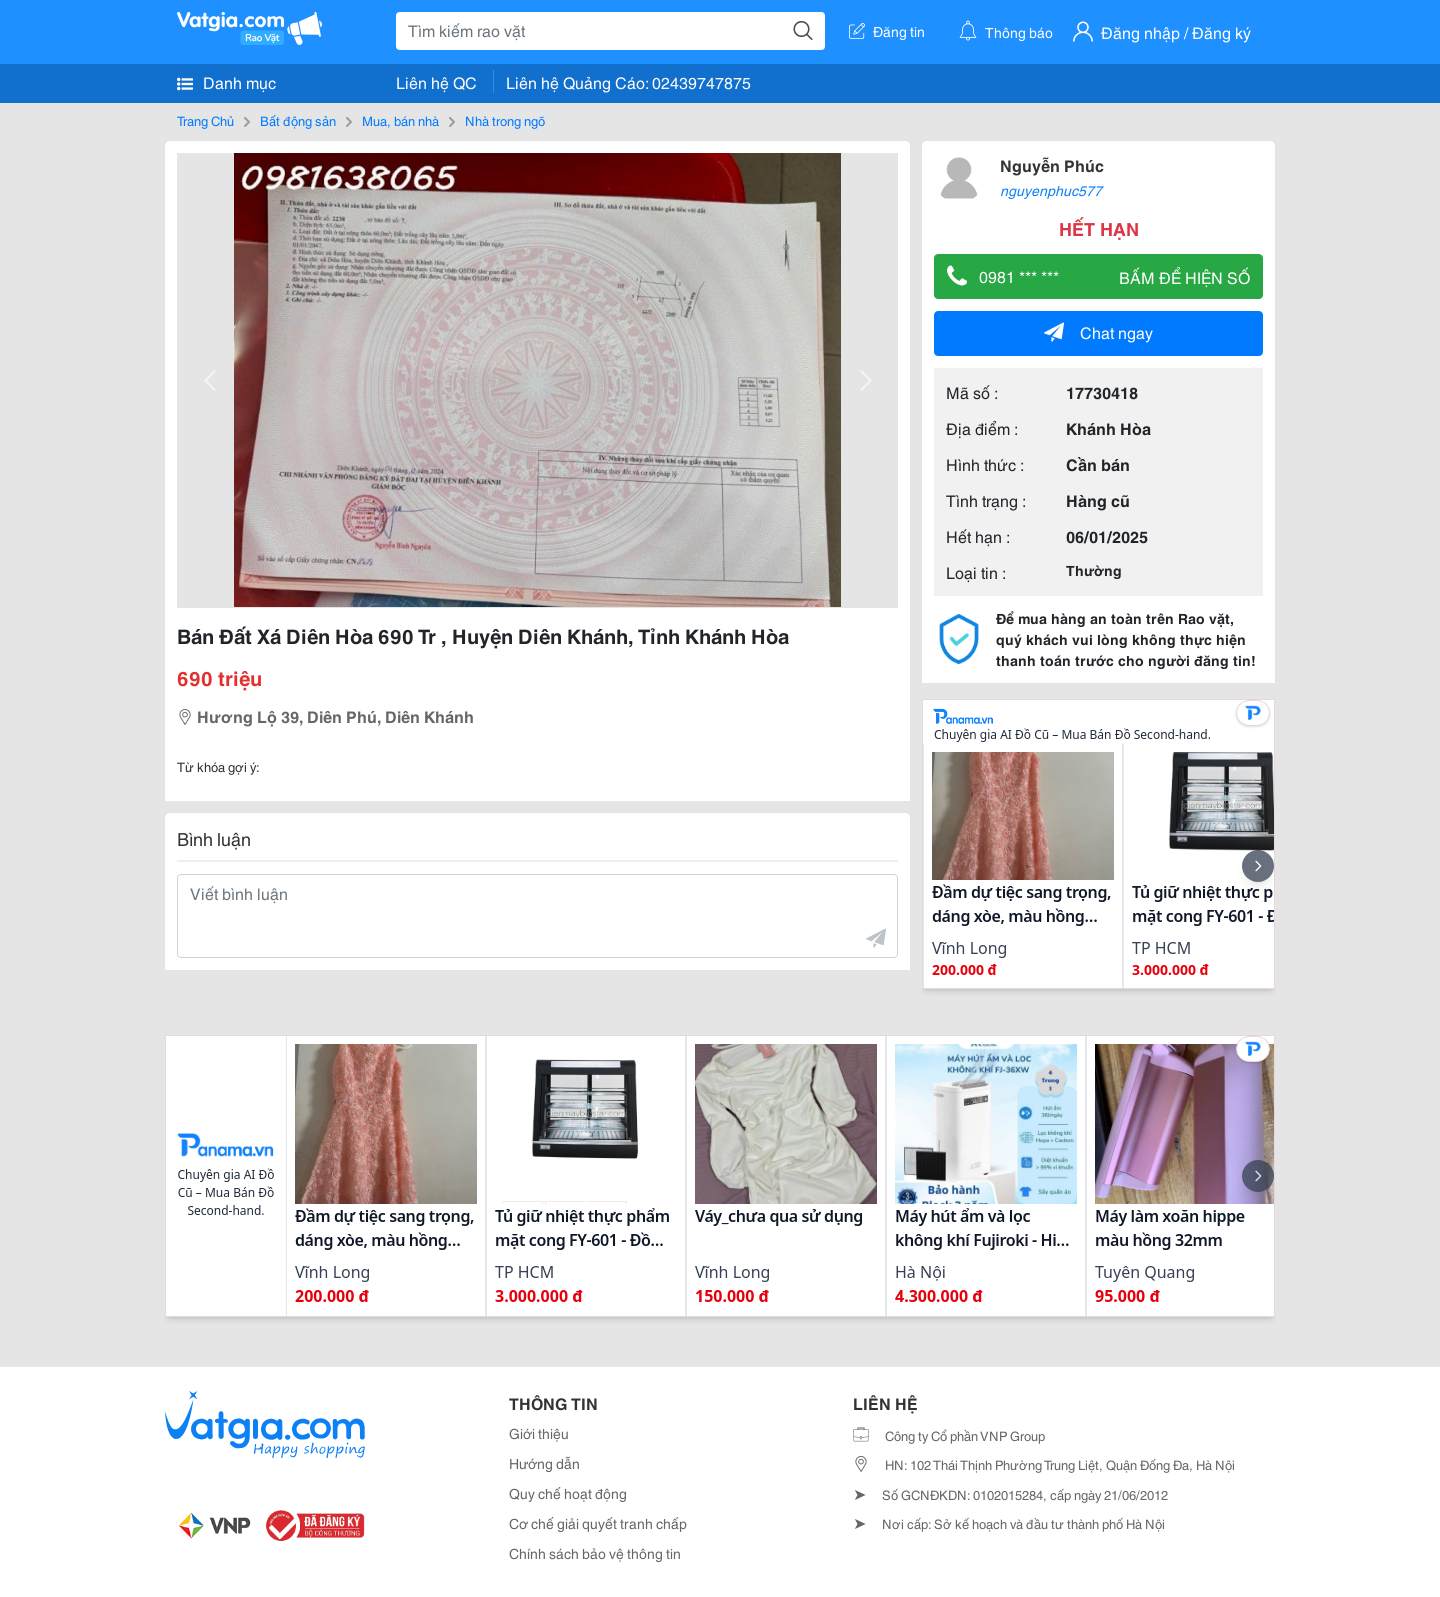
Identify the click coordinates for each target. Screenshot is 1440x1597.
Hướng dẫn (544, 1463)
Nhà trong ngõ (505, 120)
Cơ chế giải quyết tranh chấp (598, 1523)
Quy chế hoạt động (568, 1493)
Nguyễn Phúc (1052, 164)
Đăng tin (887, 31)
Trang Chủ (205, 120)
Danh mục (226, 82)
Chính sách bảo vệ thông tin (595, 1553)
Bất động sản (298, 120)
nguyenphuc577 (1051, 190)
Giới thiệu (539, 1433)
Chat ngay (1098, 331)
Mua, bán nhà (400, 120)
